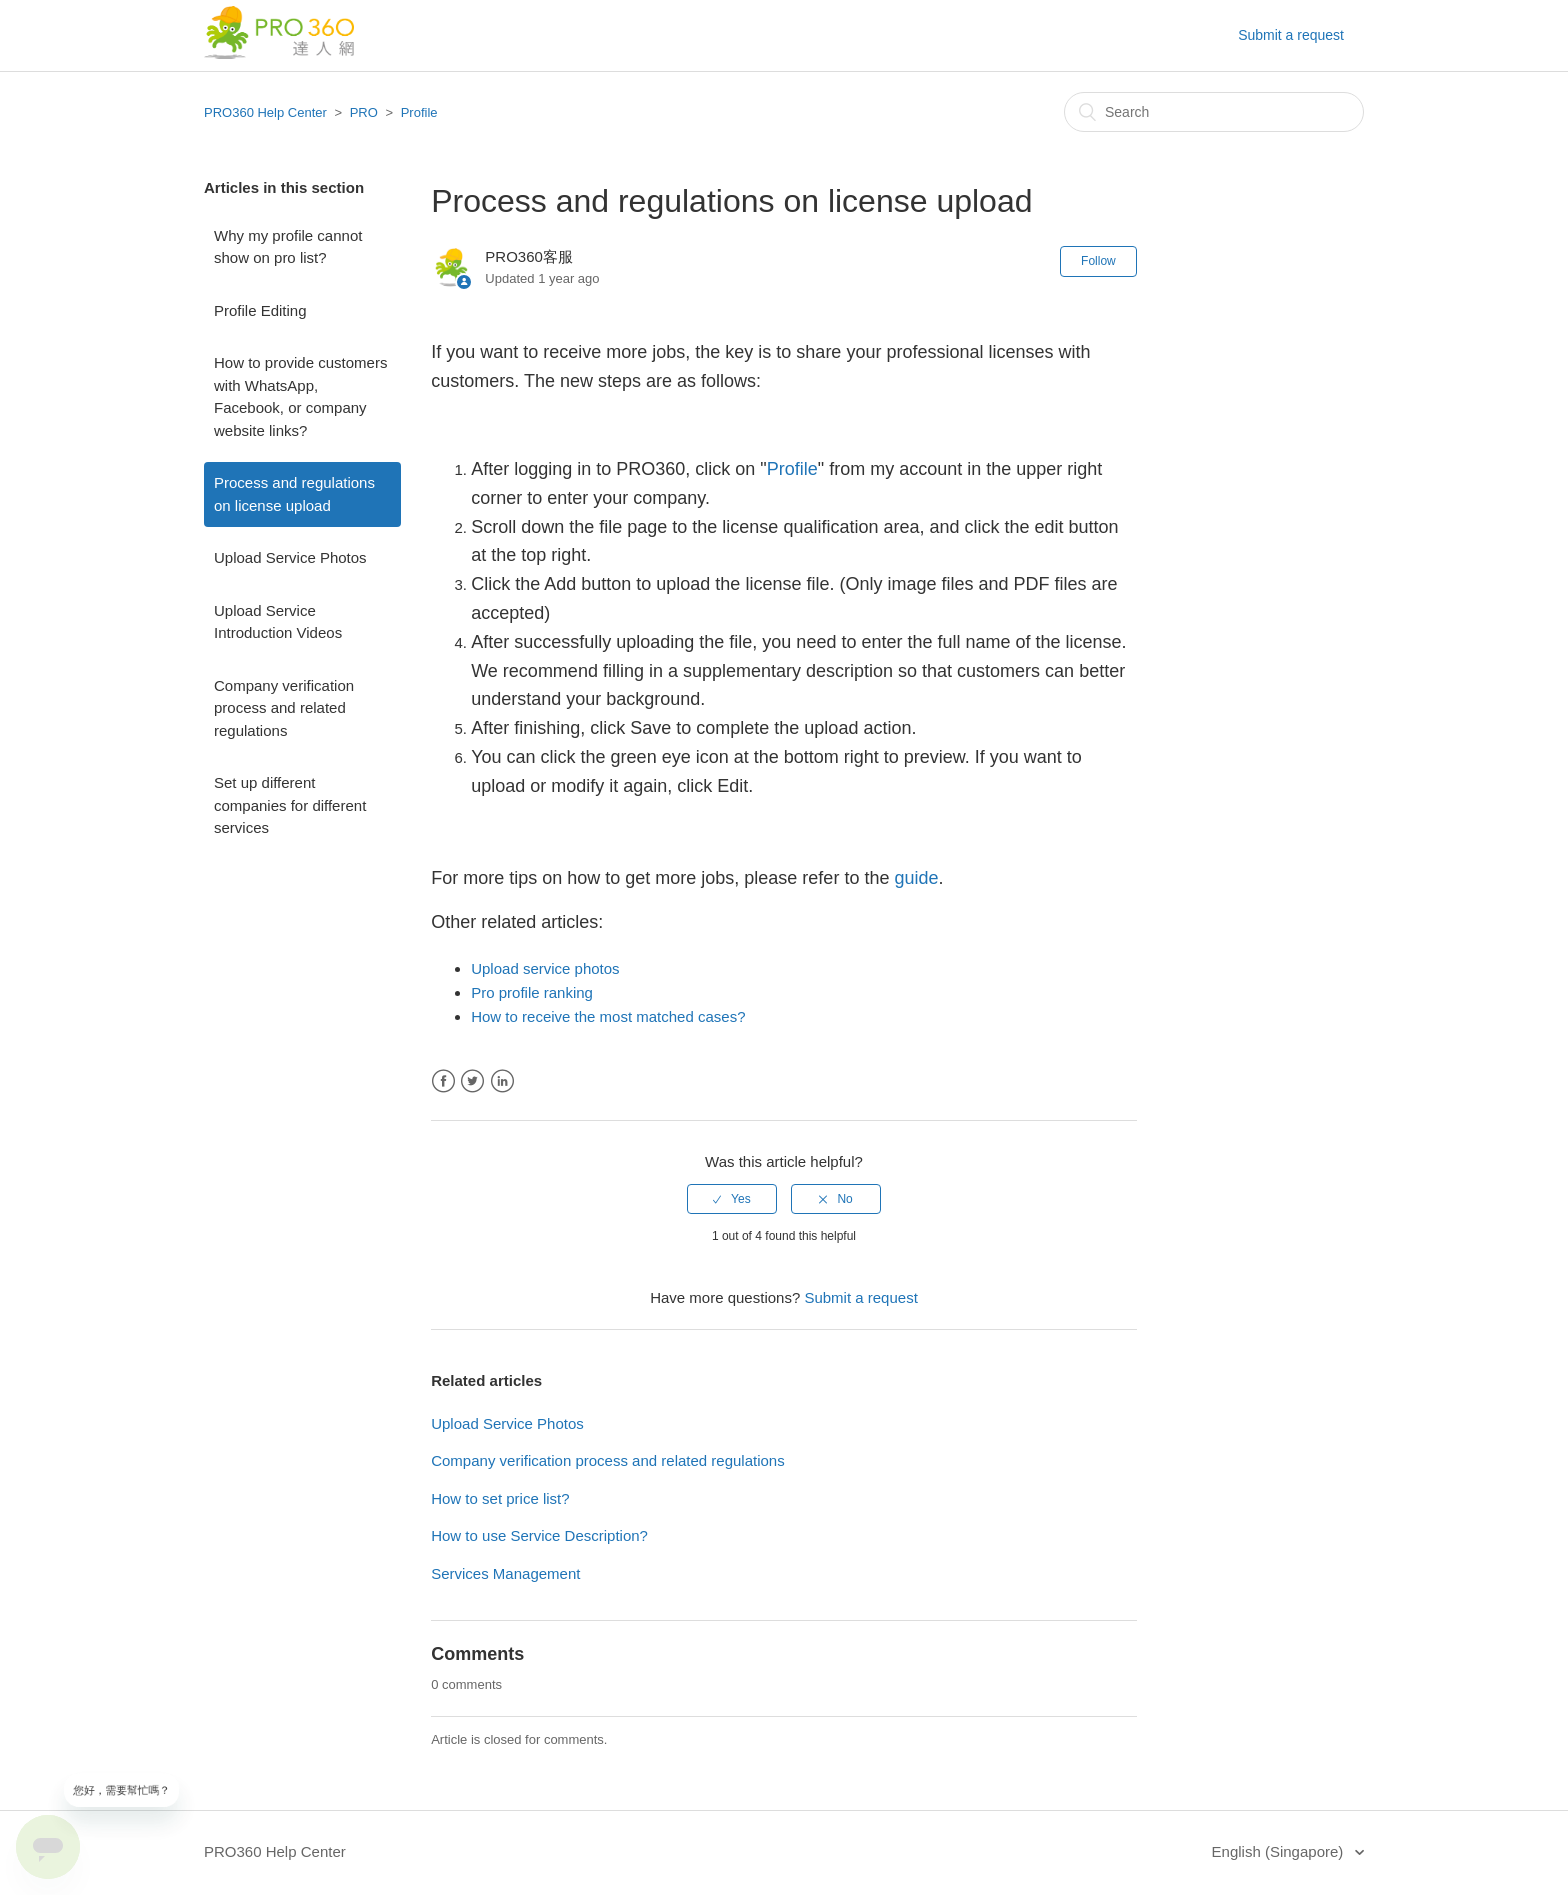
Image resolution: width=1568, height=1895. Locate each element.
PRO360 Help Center (265, 112)
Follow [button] (1098, 261)
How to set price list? (500, 1498)
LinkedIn (502, 1081)
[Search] (1214, 112)
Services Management (505, 1573)
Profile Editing (260, 310)
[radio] (732, 1199)
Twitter (472, 1081)
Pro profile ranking (532, 992)
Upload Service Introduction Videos (278, 622)
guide (916, 878)
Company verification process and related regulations (284, 708)
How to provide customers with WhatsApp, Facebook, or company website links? (300, 396)
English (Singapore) (1280, 1851)
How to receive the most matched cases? (608, 1016)
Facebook (443, 1081)
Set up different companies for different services (290, 805)
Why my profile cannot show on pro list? (288, 247)
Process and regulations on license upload (294, 494)
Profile (419, 112)
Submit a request (1291, 35)
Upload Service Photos (290, 557)
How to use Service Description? (539, 1535)
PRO (364, 112)
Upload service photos (545, 968)
